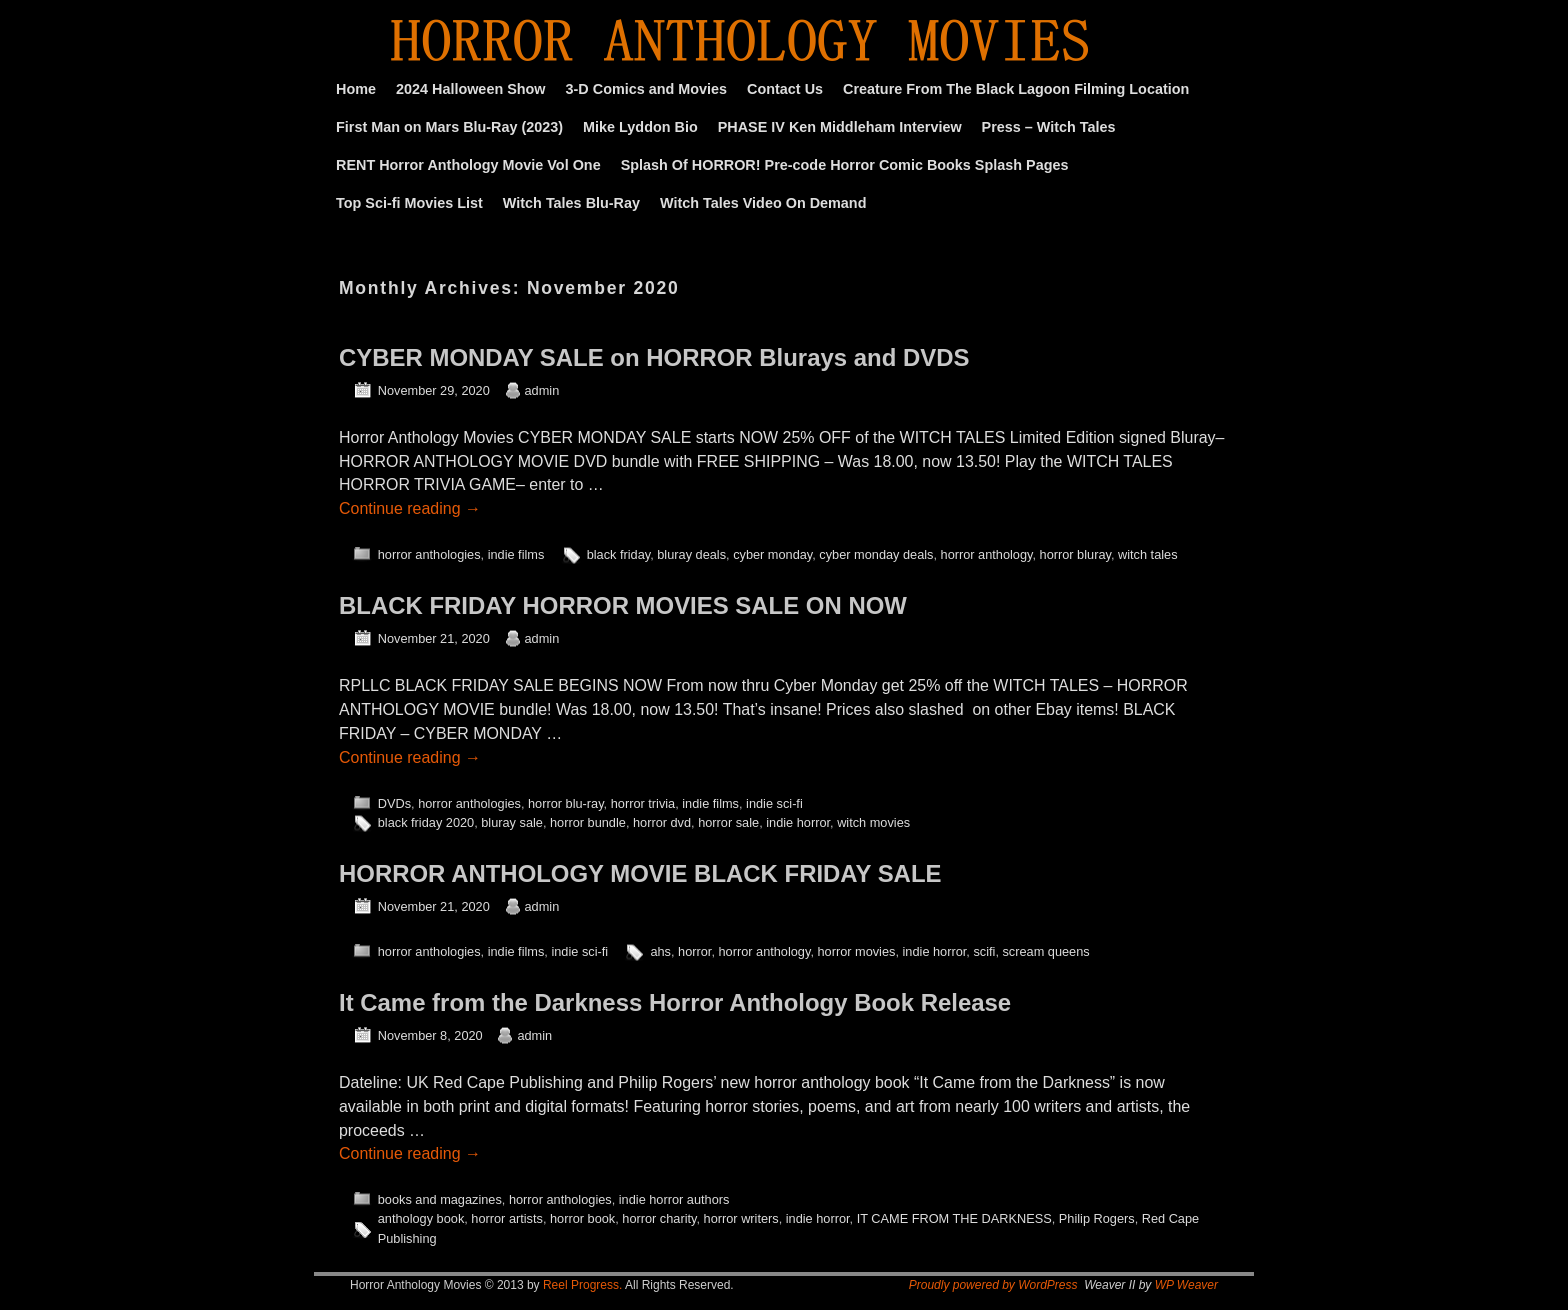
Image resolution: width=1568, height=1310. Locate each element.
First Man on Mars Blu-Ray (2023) (449, 127)
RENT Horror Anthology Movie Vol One (468, 165)
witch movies (873, 822)
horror (694, 951)
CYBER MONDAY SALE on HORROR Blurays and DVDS (654, 357)
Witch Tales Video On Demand (763, 203)
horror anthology (987, 554)
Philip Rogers (1097, 1218)
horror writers (741, 1218)
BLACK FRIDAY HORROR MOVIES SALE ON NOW (623, 605)
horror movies (856, 951)
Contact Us (785, 89)
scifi (984, 951)
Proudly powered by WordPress (993, 1285)
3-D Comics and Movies (647, 89)
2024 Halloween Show (471, 89)
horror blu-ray (566, 803)
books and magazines (440, 1199)
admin (542, 390)
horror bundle (588, 822)
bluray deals (691, 554)
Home (356, 89)
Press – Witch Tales (1049, 127)
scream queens (1045, 951)
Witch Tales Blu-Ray (571, 203)
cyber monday (772, 554)
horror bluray (1075, 554)
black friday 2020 (426, 822)
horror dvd (662, 822)
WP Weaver (1186, 1285)
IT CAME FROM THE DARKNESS (954, 1218)
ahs (660, 951)
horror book (582, 1218)
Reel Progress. (582, 1285)
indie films (516, 554)
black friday (619, 554)
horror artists (507, 1218)
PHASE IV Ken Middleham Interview (840, 127)
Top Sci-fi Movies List (409, 203)
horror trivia (643, 803)
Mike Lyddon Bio (640, 127)
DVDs (394, 803)
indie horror (798, 822)
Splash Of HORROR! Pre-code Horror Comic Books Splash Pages (845, 165)
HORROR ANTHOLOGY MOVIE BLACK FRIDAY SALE (640, 873)
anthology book (421, 1218)
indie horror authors (674, 1199)
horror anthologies (429, 554)
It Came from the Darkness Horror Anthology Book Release (675, 1002)
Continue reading (410, 508)
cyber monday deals (876, 554)
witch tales (1148, 554)
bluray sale (512, 822)
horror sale (728, 822)
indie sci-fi (774, 803)
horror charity (659, 1218)
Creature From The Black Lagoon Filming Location (1016, 89)
